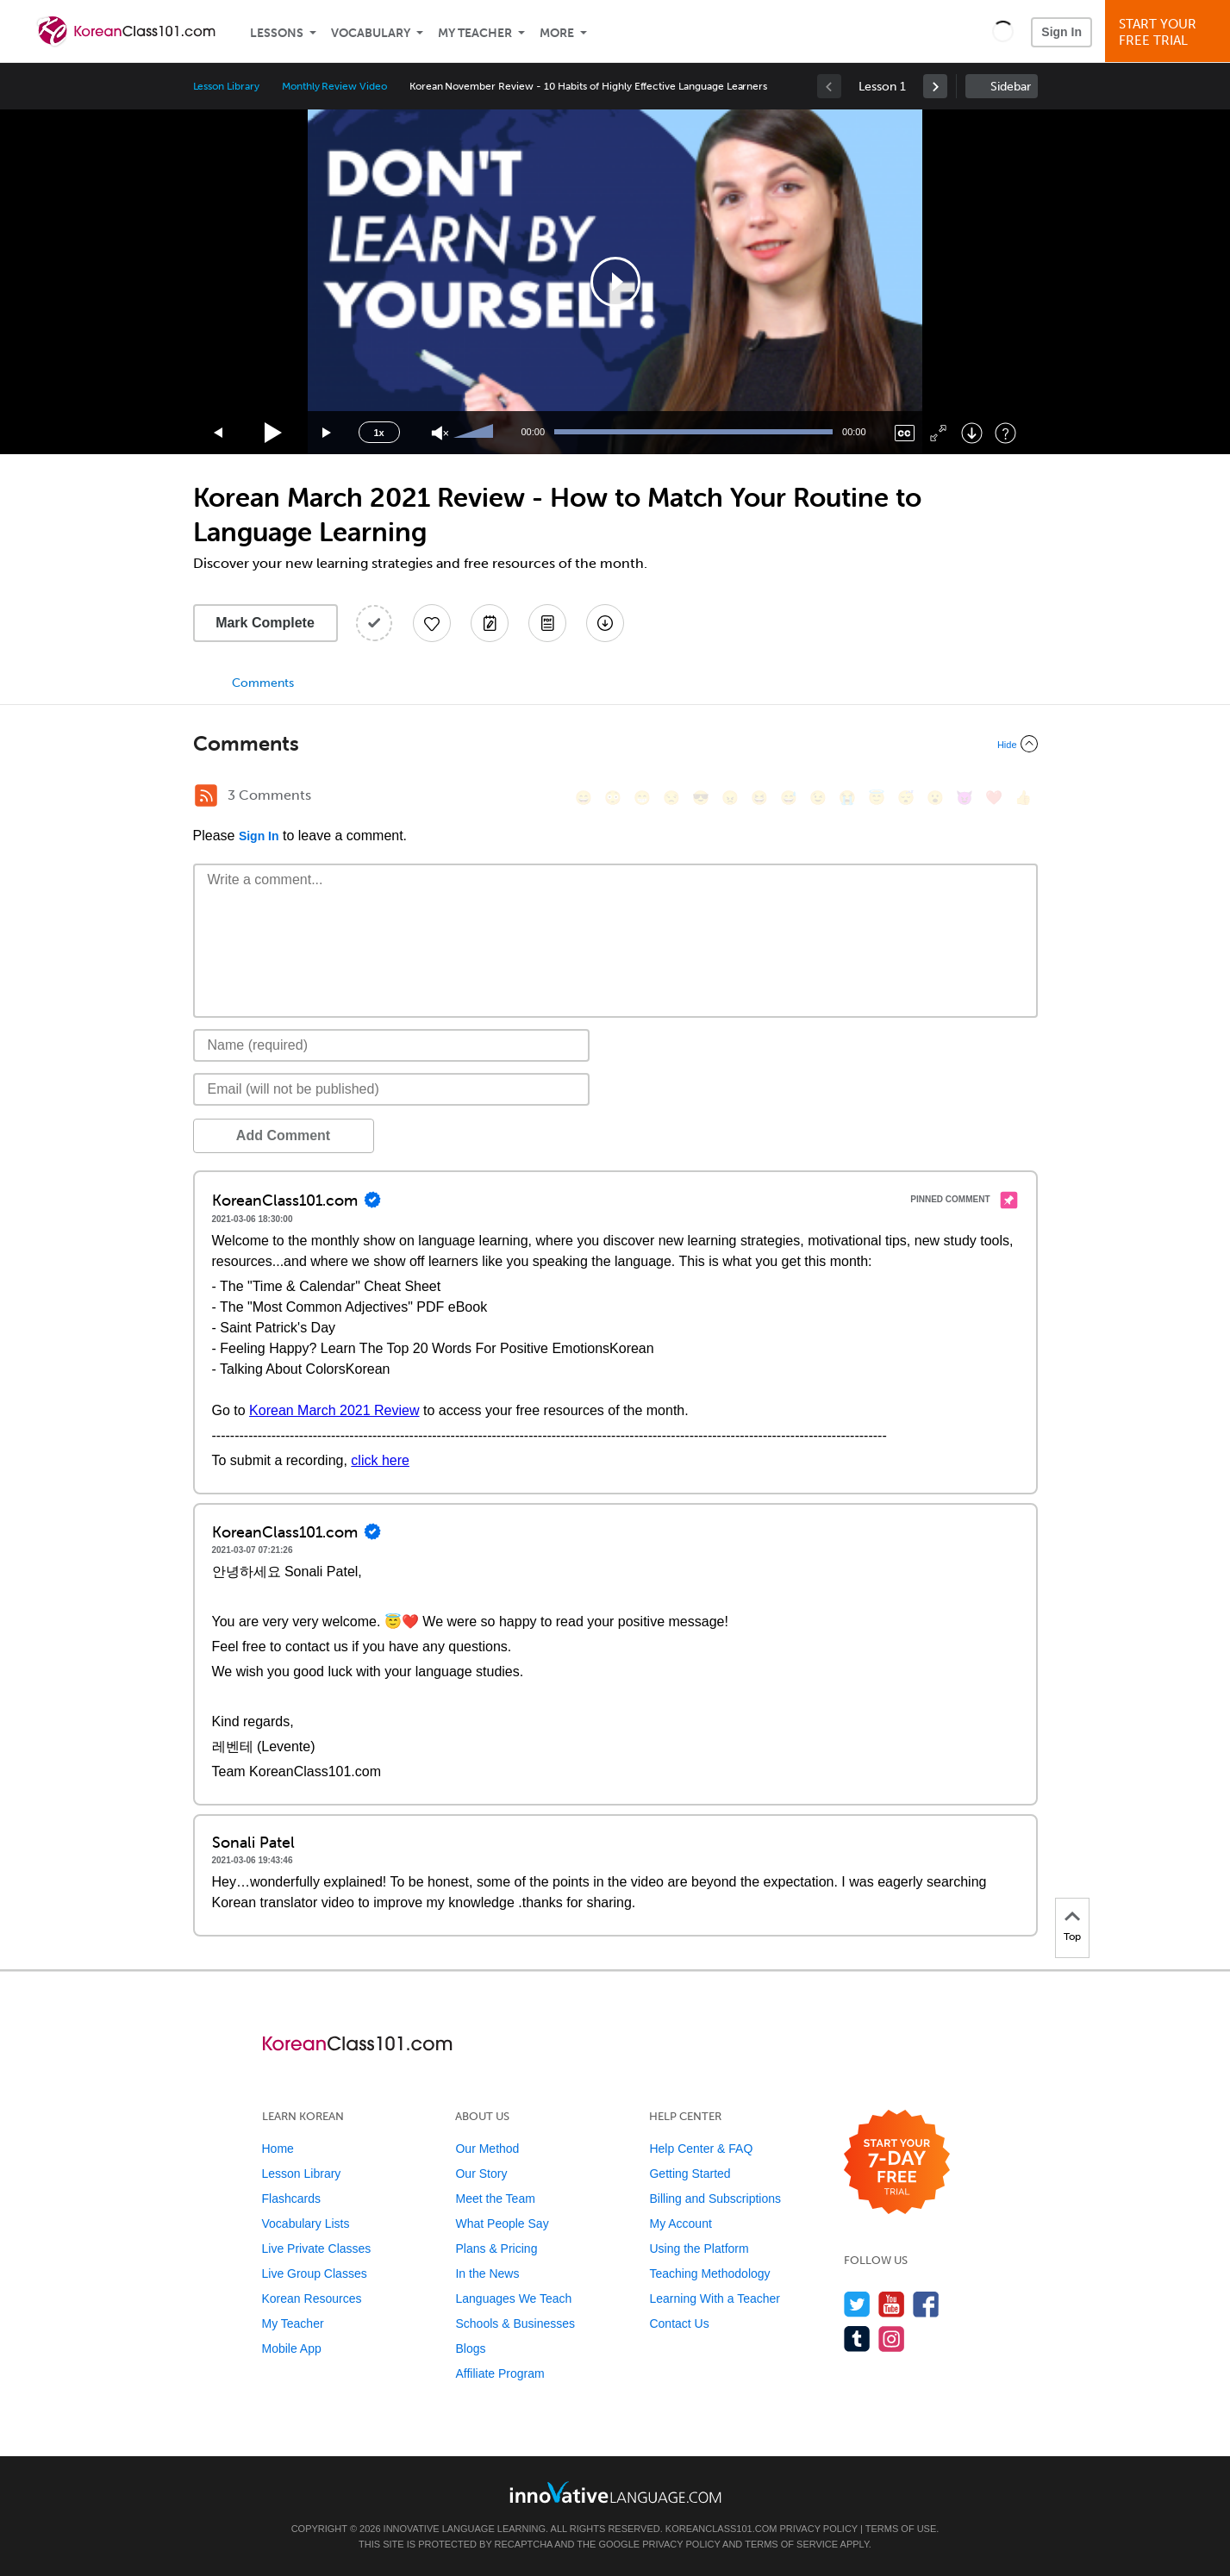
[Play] (273, 433)
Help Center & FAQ (700, 2148)
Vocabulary (370, 33)
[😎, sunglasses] (700, 798)
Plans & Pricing (496, 2248)
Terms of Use (901, 2528)
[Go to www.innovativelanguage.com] (615, 2492)
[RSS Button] (206, 795)
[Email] (391, 1089)
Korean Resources (312, 2298)
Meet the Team (494, 2198)
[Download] (972, 433)
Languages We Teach (513, 2298)
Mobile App (292, 2348)
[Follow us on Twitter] (857, 2304)
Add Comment (283, 1135)
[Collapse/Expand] (615, 744)
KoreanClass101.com (721, 2528)
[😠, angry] (730, 798)
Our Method (487, 2148)
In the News (487, 2273)
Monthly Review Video (334, 86)
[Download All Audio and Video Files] (605, 623)
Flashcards (291, 2198)
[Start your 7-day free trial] (897, 2163)
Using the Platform (698, 2248)
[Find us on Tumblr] (857, 2338)
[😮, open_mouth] (935, 798)
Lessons (276, 33)
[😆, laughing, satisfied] (759, 798)
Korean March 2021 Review (334, 1410)
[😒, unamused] (671, 798)
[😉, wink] (818, 798)
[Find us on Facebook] (926, 2304)
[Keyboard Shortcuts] (1005, 433)
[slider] (475, 432)
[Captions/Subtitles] (904, 433)
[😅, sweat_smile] (788, 798)
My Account (680, 2223)
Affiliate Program (499, 2373)
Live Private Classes (316, 2248)
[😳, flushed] (612, 798)
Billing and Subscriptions (715, 2198)
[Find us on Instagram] (891, 2338)
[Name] (391, 1045)
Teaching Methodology (709, 2273)
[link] (935, 86)
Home (278, 2148)
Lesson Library (226, 86)
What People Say (501, 2223)
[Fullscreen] (938, 433)
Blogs (470, 2348)
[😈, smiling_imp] (964, 798)
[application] (615, 281)
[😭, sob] (847, 798)
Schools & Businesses (515, 2323)
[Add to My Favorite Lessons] (432, 623)
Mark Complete (265, 622)
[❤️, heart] (993, 798)
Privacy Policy (819, 2528)
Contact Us (679, 2323)
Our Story (481, 2173)
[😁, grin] (642, 798)
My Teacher (475, 33)
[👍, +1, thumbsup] (1023, 798)
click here (380, 1460)
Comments (263, 683)
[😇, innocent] (876, 798)
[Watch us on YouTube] (891, 2304)
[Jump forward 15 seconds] (327, 433)
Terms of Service (791, 2544)
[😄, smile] (583, 798)
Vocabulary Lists (306, 2223)
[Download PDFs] (547, 623)
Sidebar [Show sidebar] (1010, 86)
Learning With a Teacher (714, 2298)
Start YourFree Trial (1170, 32)
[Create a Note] (490, 623)
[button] (1002, 31)
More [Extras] (557, 33)
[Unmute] (440, 433)
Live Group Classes (314, 2273)
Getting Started (689, 2173)
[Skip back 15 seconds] (219, 433)
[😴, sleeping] (906, 798)
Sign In (1061, 32)
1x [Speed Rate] (378, 432)
